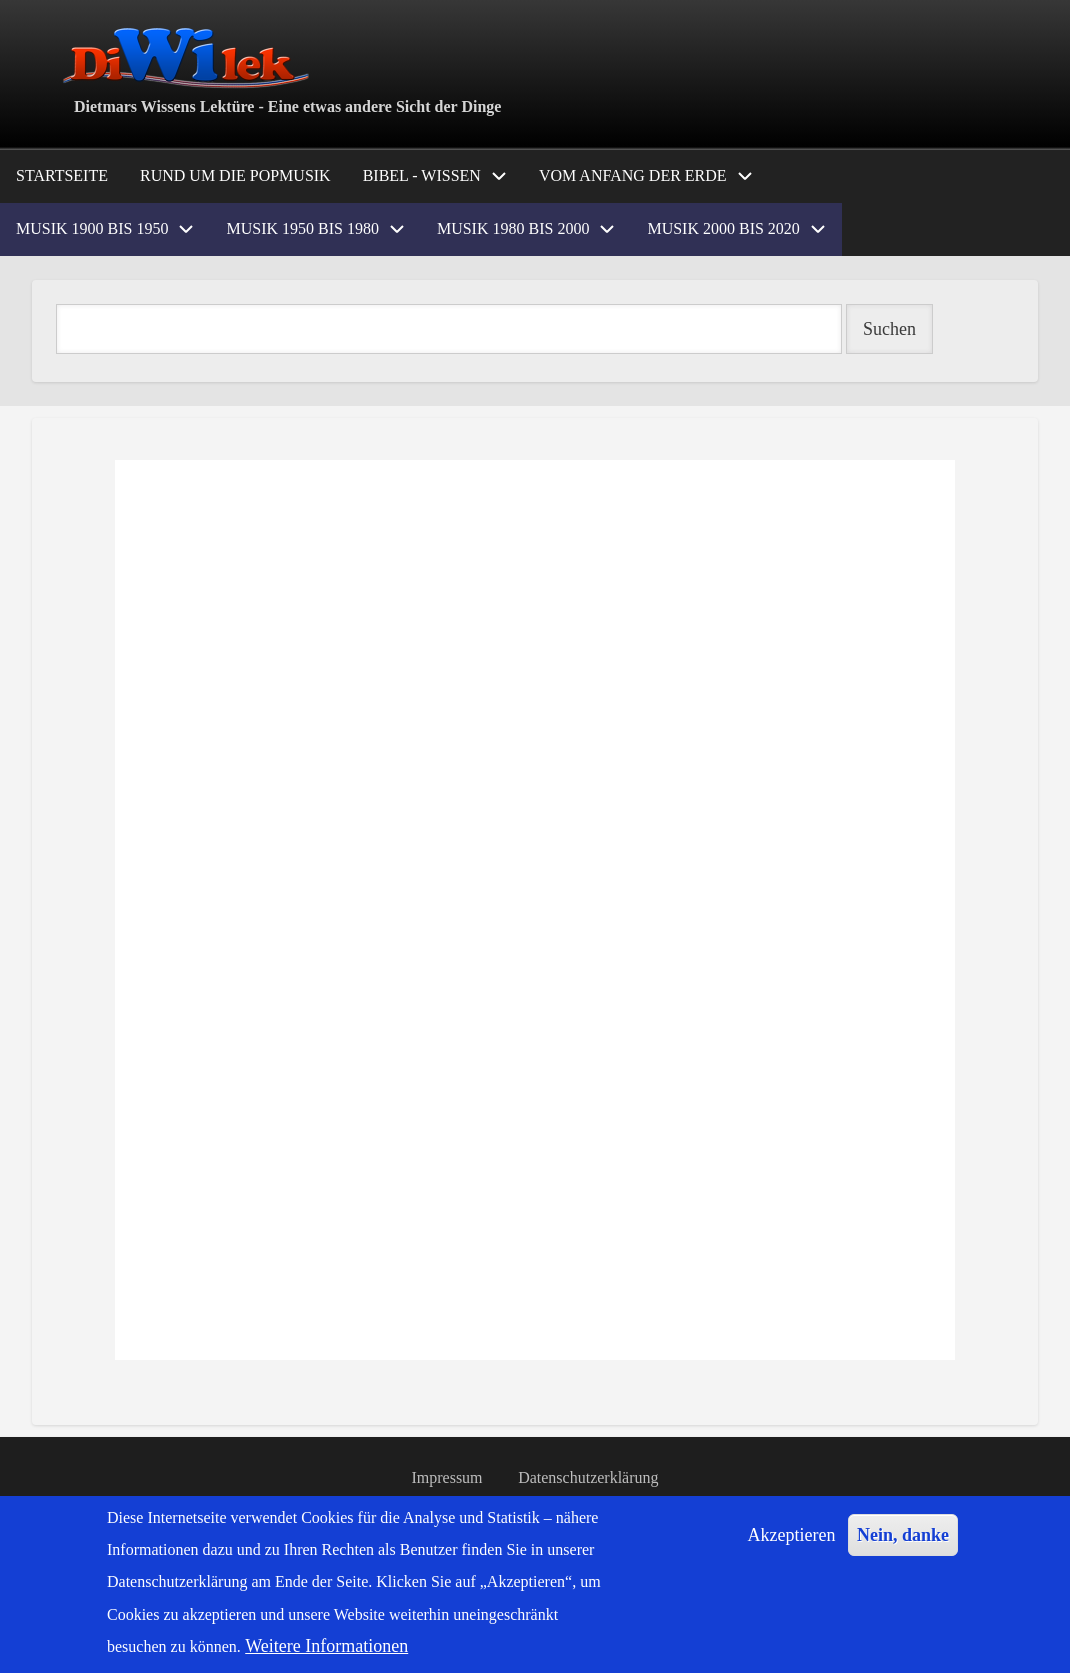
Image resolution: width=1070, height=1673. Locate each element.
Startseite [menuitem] (62, 175)
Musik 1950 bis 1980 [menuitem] (302, 228)
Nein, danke (903, 1535)
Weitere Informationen (326, 1646)
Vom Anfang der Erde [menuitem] (633, 175)
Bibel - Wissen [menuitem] (422, 175)
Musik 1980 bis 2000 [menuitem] (513, 228)
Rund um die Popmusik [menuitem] (235, 175)
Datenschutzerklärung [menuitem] (589, 1478)
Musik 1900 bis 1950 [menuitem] (92, 228)
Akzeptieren (792, 1535)
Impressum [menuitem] (446, 1478)
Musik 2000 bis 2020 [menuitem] (723, 228)
